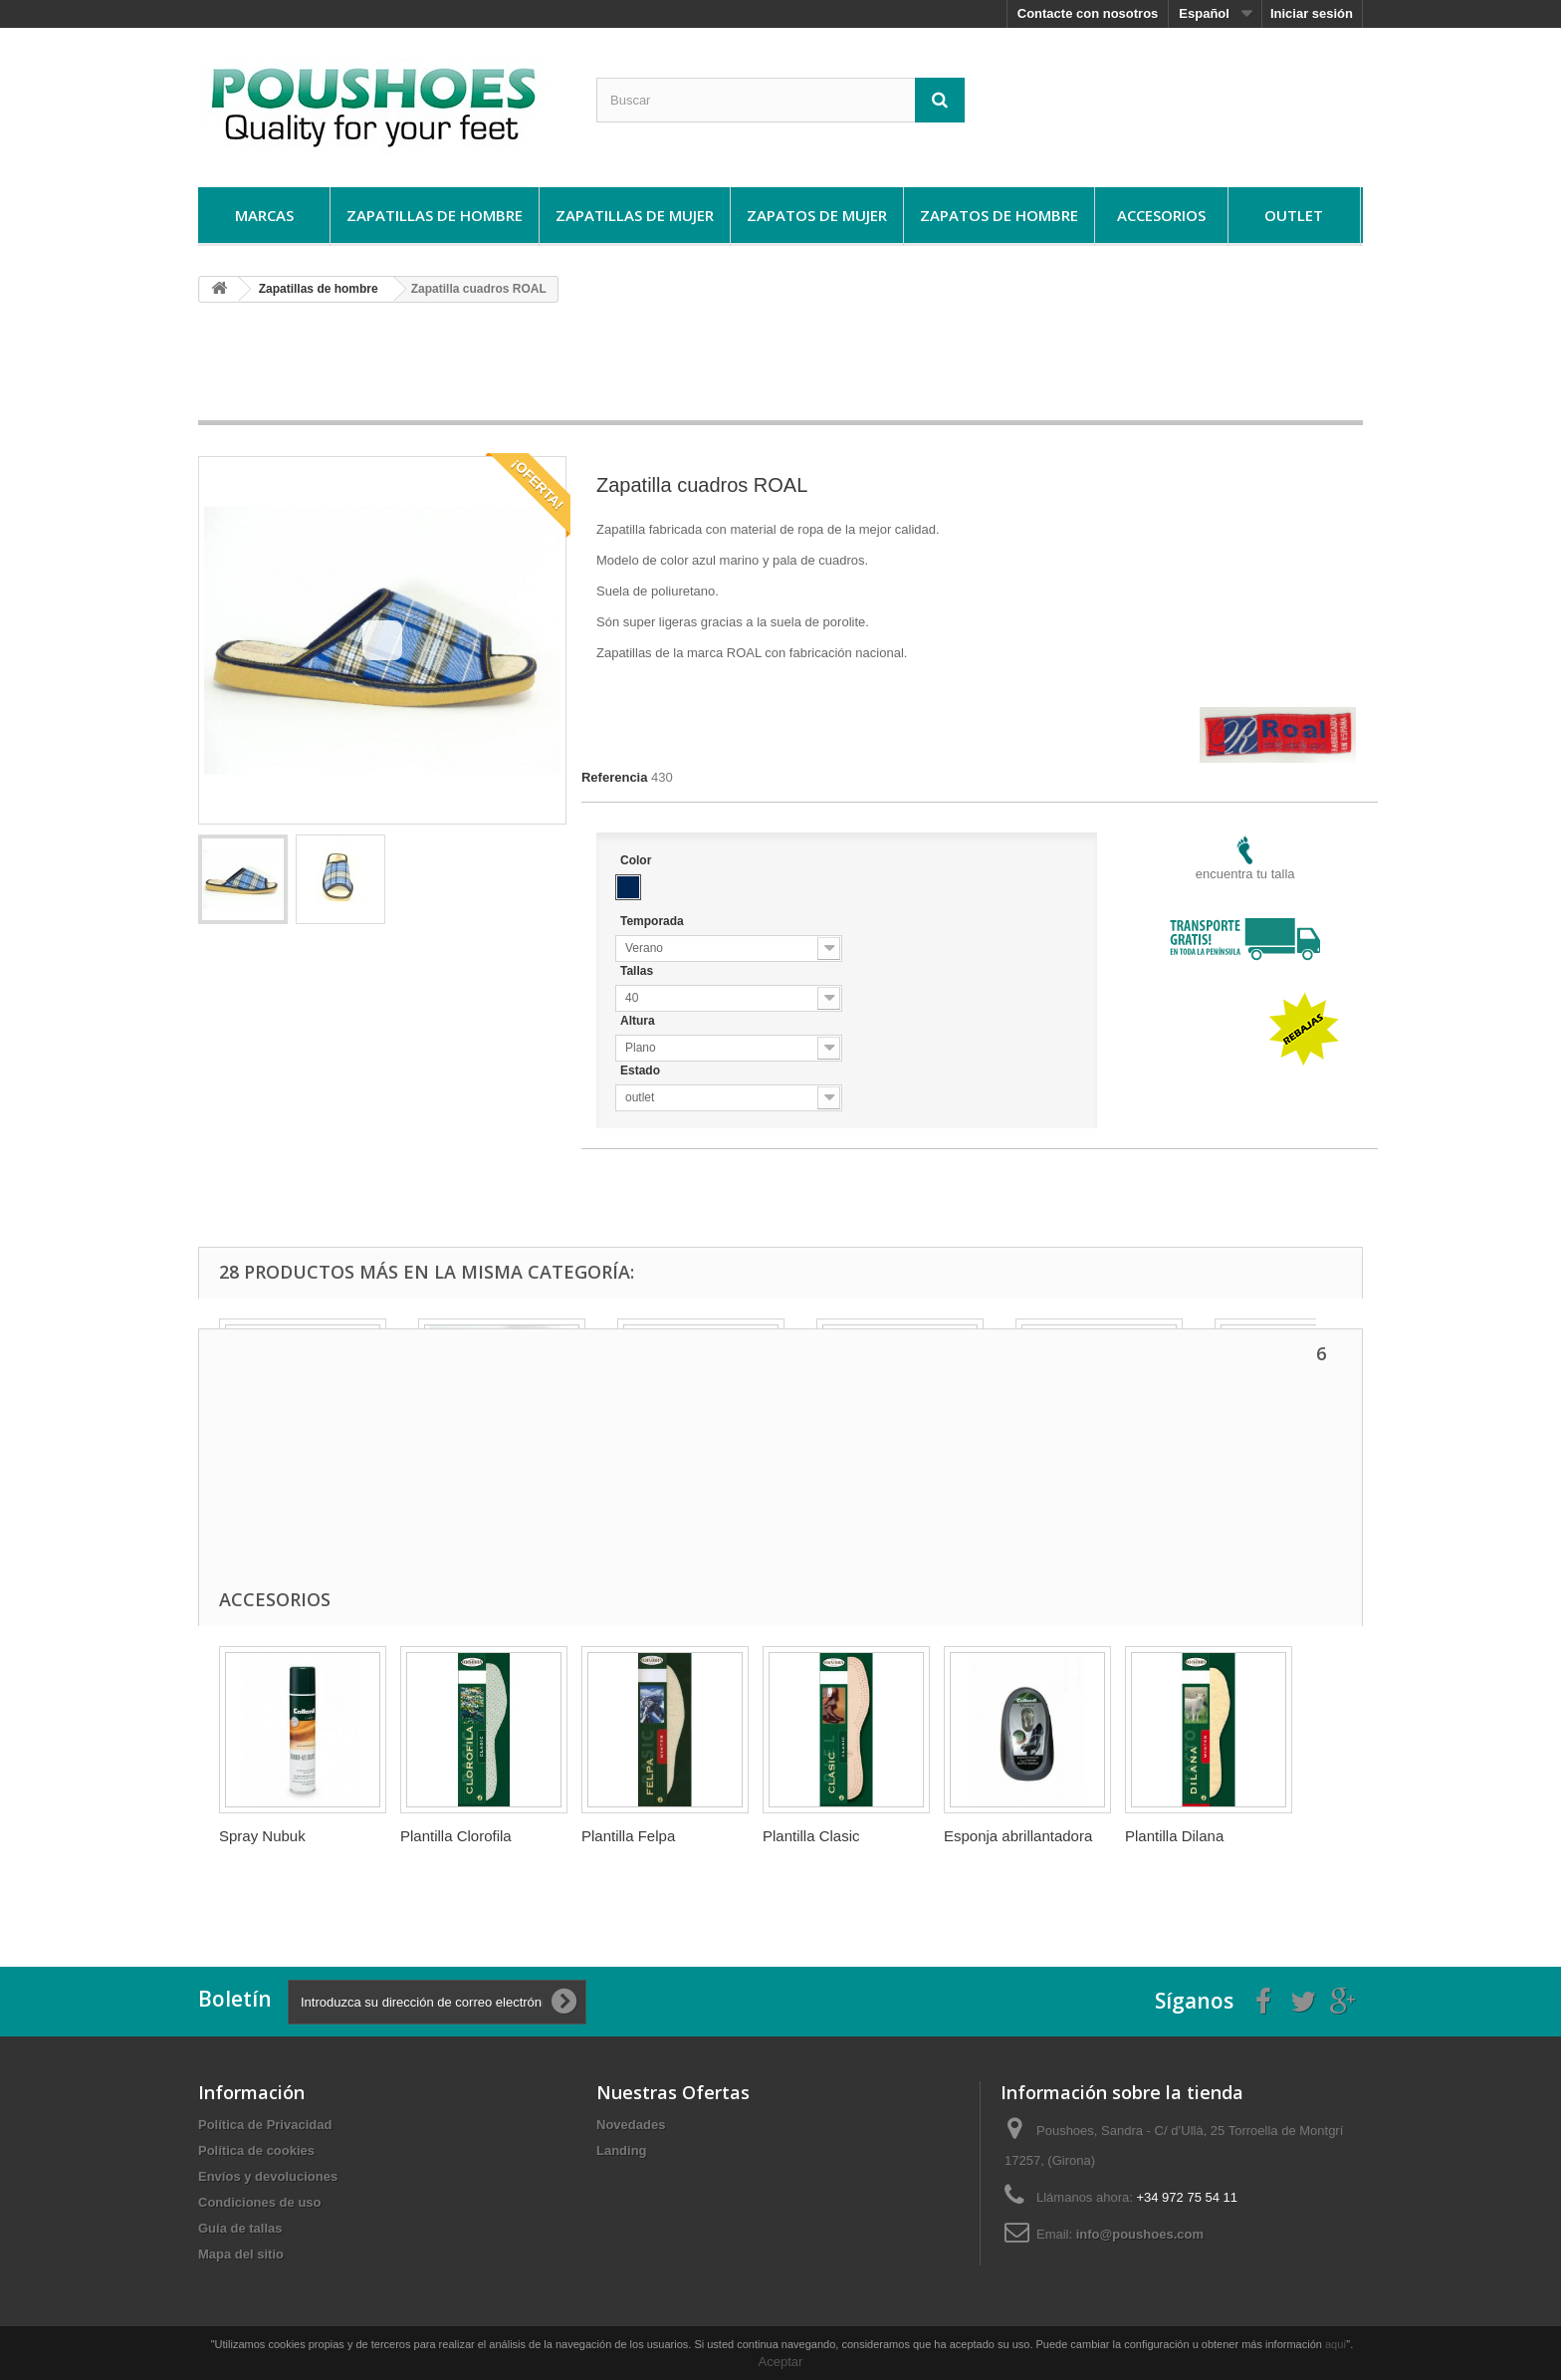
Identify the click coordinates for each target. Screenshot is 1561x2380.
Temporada (653, 921)
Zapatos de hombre (999, 215)
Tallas (638, 971)
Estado (641, 1070)
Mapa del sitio (241, 2254)
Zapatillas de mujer (635, 215)
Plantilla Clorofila (456, 1835)
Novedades (630, 2124)
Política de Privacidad (265, 2124)
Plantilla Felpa (628, 1835)
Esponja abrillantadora (1018, 1835)
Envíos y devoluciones (267, 2176)
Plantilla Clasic (811, 1835)
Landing (621, 2150)
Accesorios (1161, 215)
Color (637, 860)
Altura (639, 1021)
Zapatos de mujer (817, 215)
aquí (1335, 2344)
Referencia (614, 777)
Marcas (264, 215)
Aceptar (781, 2361)
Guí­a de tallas (240, 2228)
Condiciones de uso (260, 2202)
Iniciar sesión (1311, 13)
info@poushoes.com (1140, 2234)
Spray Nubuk (262, 1835)
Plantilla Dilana (1174, 1835)
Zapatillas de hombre (434, 215)
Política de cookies (256, 2150)
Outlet (1293, 215)
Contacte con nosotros (1088, 13)
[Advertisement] (780, 368)
